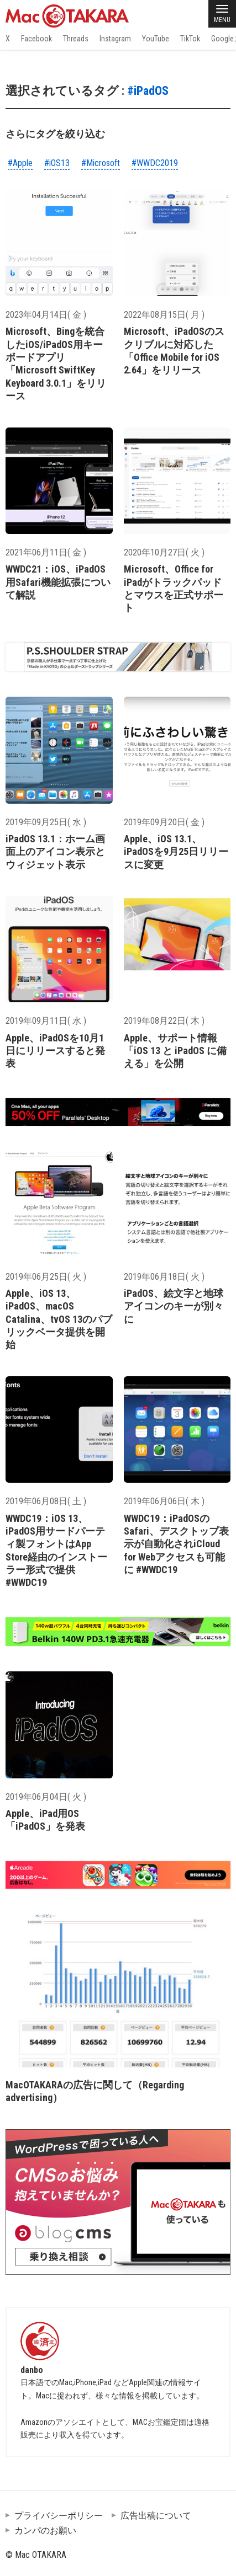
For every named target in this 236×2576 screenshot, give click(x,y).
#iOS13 (57, 163)
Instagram (115, 38)
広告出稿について (155, 2515)
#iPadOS (148, 91)
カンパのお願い (45, 2530)
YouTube (155, 38)
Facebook (36, 38)
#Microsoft (100, 163)
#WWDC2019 (155, 163)
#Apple (20, 163)
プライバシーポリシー (58, 2515)
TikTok (190, 38)
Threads (75, 38)
